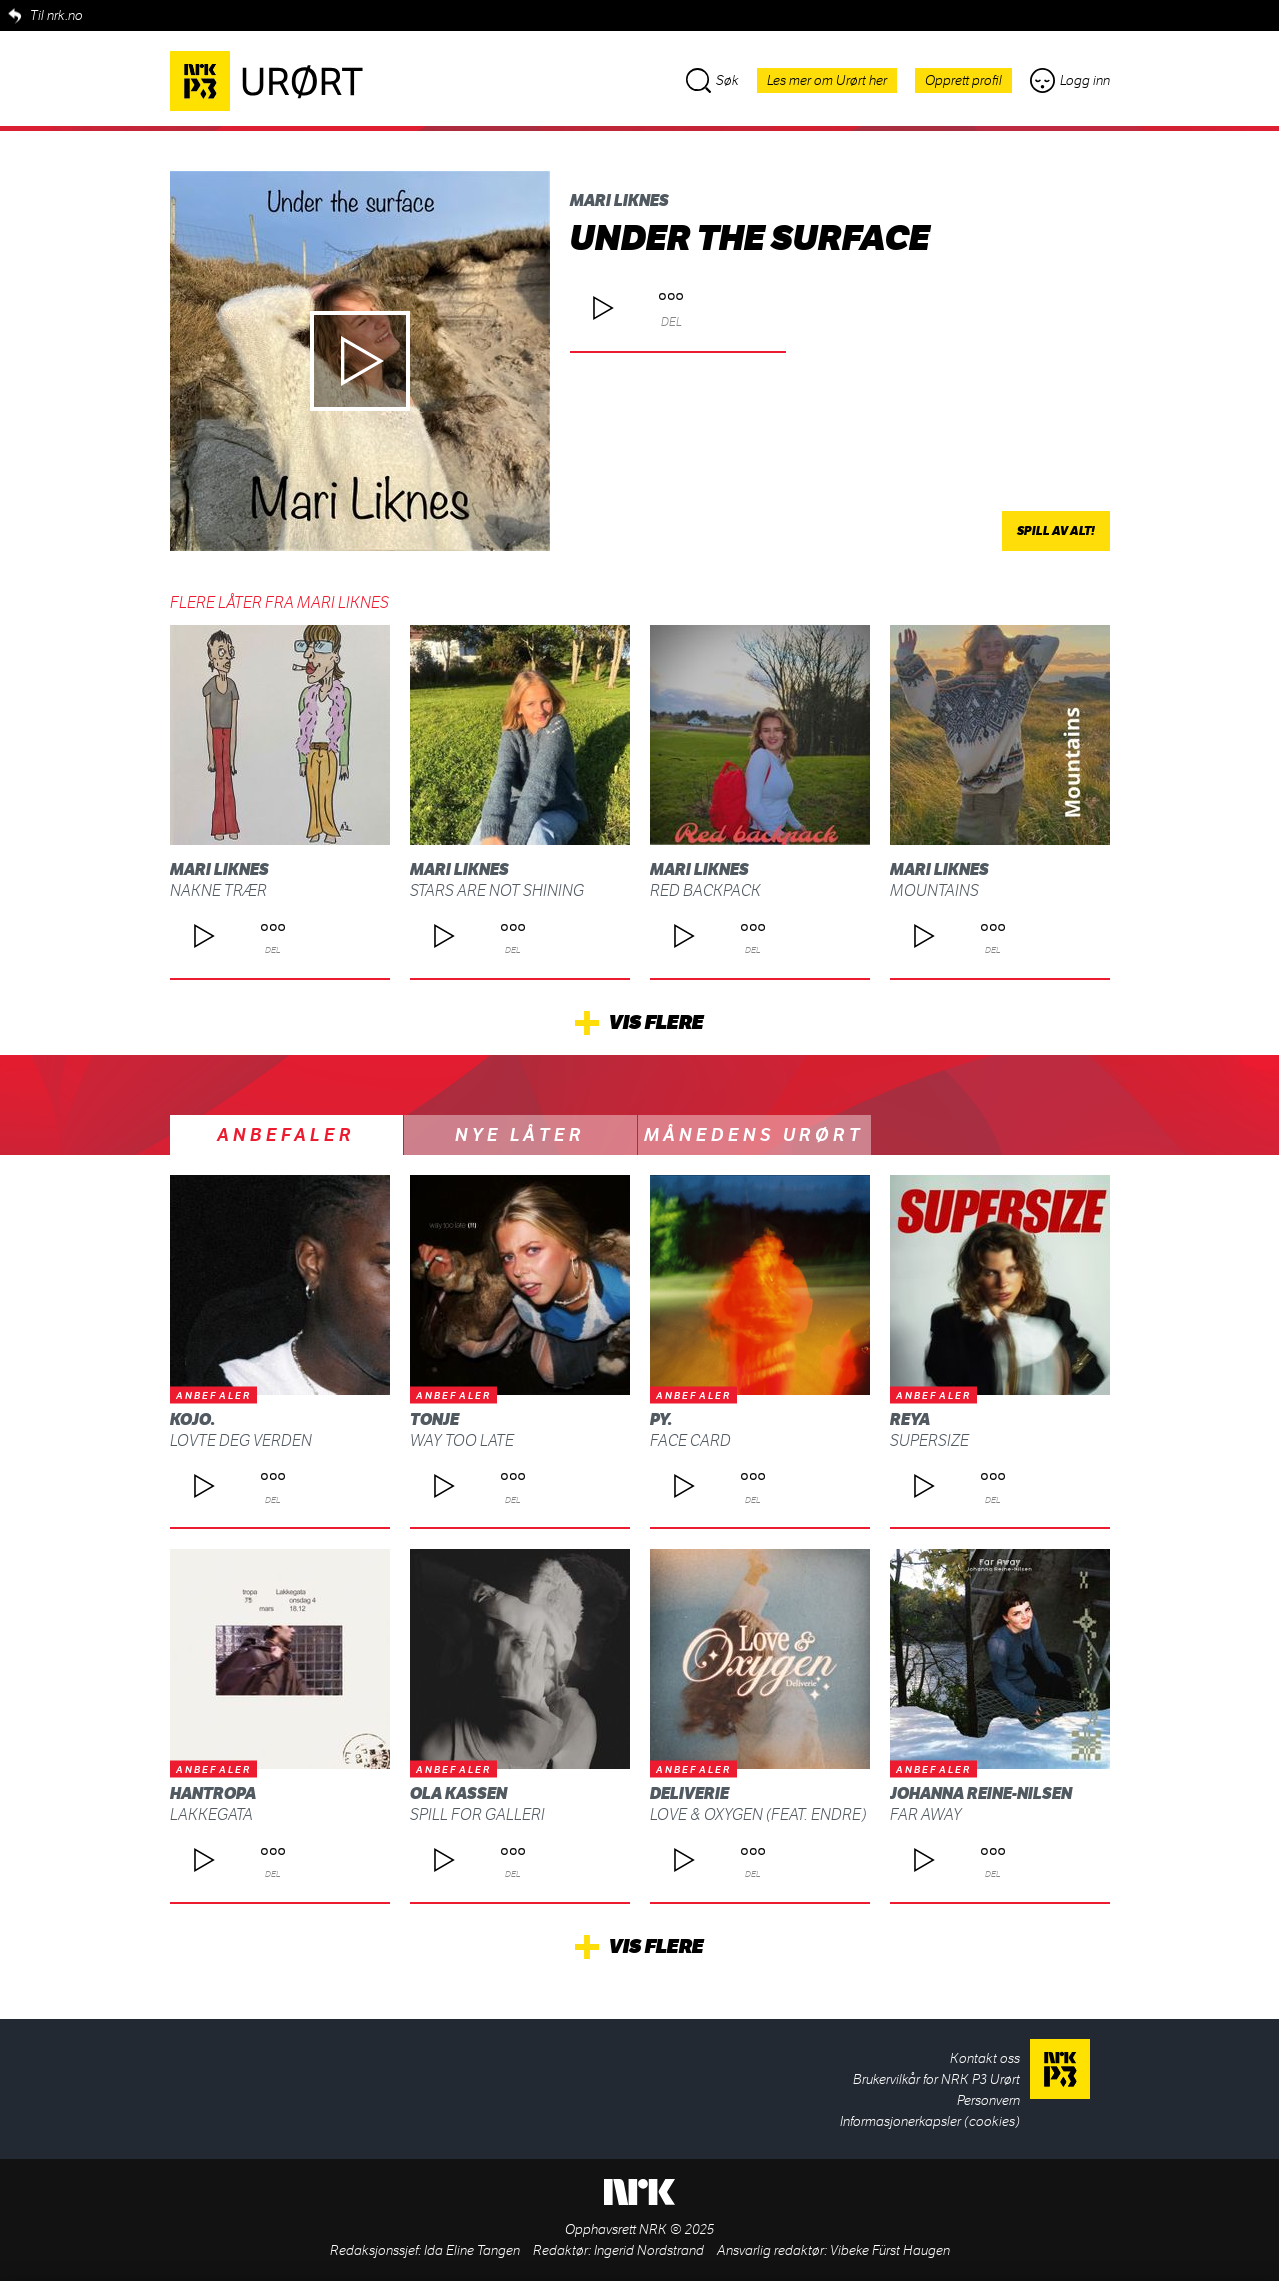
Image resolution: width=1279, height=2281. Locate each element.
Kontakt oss (985, 2058)
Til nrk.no (56, 15)
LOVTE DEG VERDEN (241, 1440)
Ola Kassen (458, 1793)
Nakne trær (218, 890)
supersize (929, 1440)
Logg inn (1070, 80)
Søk (712, 80)
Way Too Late (462, 1440)
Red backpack (705, 890)
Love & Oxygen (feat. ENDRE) (758, 1814)
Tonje (434, 1419)
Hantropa (213, 1793)
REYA (910, 1419)
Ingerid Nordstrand (649, 2250)
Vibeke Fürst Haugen (890, 2250)
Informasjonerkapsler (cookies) (930, 2121)
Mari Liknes (619, 200)
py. (661, 1419)
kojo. (192, 1419)
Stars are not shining (497, 890)
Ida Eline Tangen (472, 2250)
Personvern (988, 2100)
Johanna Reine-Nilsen (981, 1793)
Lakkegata (211, 1814)
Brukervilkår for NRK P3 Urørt (936, 2079)
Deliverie (689, 1793)
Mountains (934, 890)
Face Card (690, 1440)
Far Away (926, 1814)
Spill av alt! (1056, 531)
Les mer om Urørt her (827, 80)
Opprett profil (963, 80)
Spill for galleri (477, 1814)
